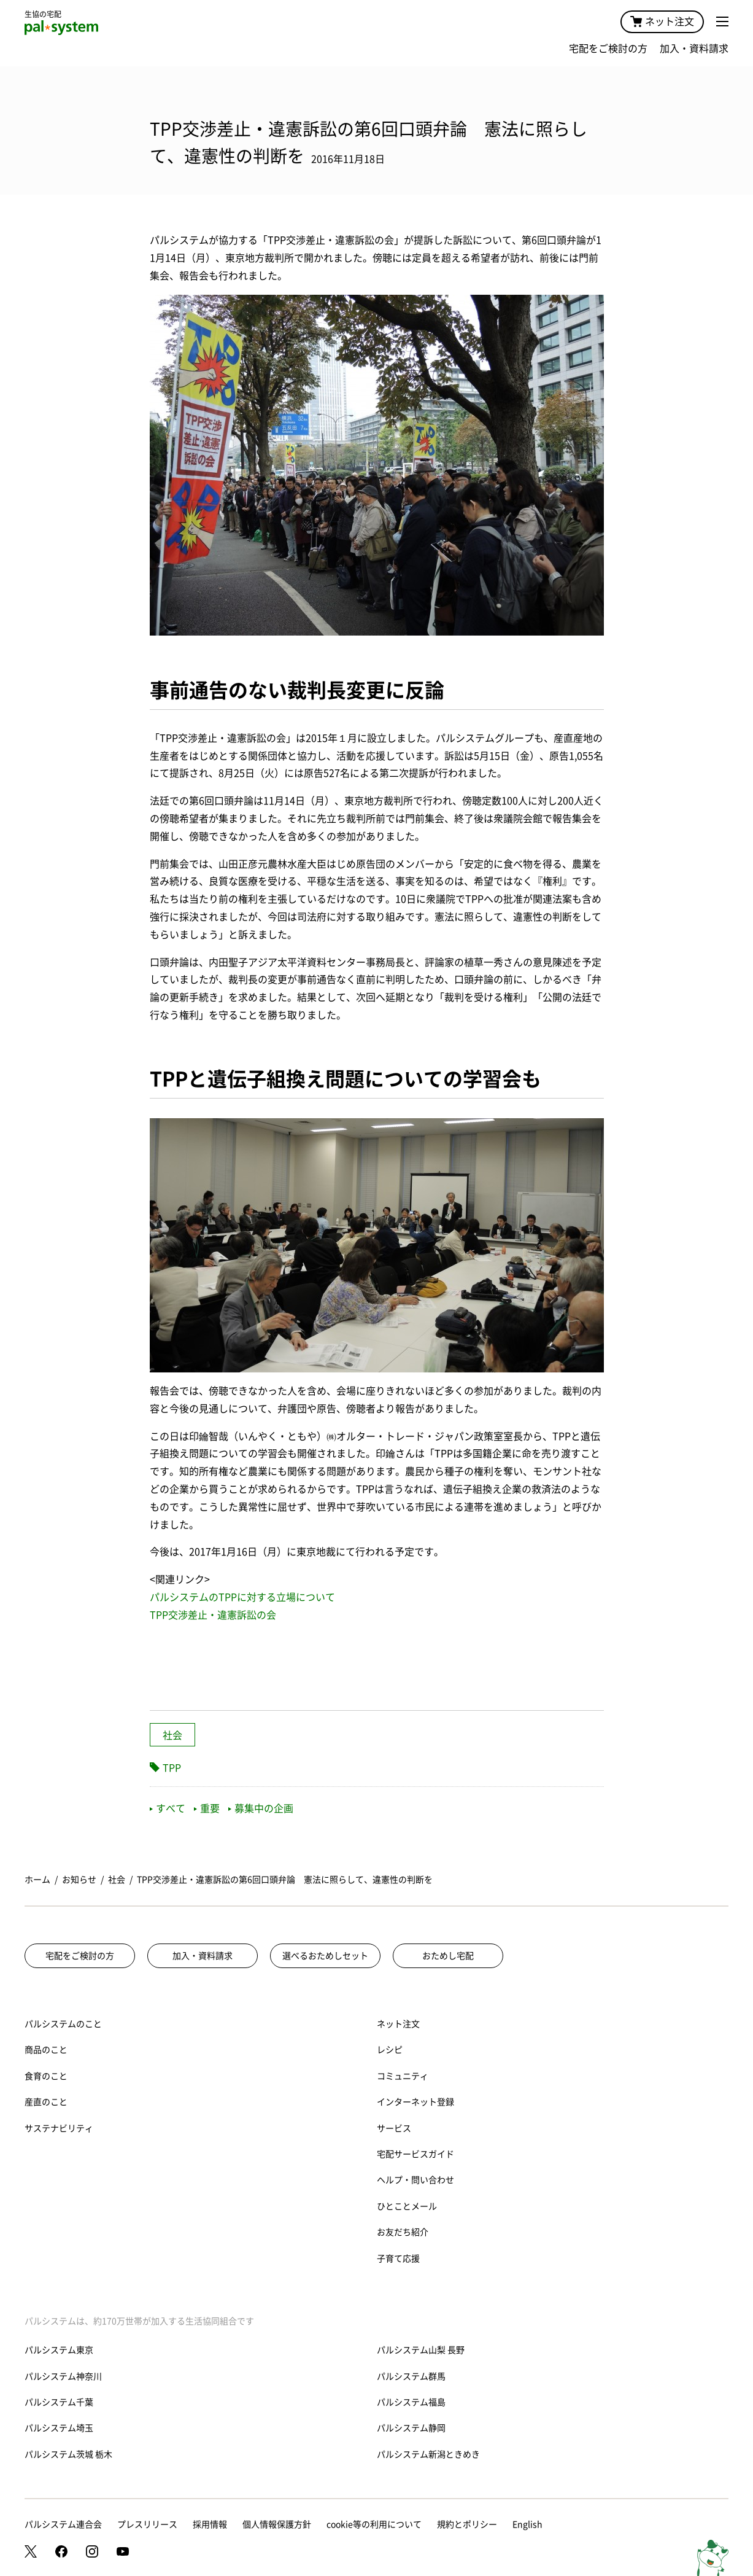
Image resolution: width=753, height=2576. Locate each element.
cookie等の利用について (374, 2524)
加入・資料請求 (694, 48)
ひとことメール (407, 2206)
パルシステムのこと (63, 2024)
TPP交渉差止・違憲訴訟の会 (213, 1615)
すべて (167, 1808)
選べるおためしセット (325, 1955)
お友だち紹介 (402, 2232)
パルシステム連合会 (63, 2524)
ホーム (37, 1879)
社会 (172, 1735)
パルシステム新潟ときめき (428, 2454)
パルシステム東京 (59, 2350)
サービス (394, 2128)
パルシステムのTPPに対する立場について (242, 1597)
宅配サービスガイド (415, 2154)
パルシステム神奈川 (63, 2376)
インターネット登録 (415, 2102)
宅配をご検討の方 (608, 48)
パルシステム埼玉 (59, 2428)
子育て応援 (398, 2258)
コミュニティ (402, 2076)
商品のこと (46, 2049)
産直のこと (46, 2102)
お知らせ (79, 1879)
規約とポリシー (467, 2524)
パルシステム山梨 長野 (421, 2350)
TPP (172, 1768)
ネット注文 (662, 21)
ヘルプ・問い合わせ (415, 2180)
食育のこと (46, 2076)
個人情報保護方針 (276, 2524)
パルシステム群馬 (411, 2376)
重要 (207, 1808)
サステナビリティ (59, 2128)
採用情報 (210, 2524)
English (527, 2524)
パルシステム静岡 (411, 2428)
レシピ (390, 2049)
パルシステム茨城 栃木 (68, 2454)
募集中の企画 (260, 1808)
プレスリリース (147, 2524)
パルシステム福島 (411, 2402)
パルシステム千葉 (59, 2402)
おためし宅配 (448, 1955)
